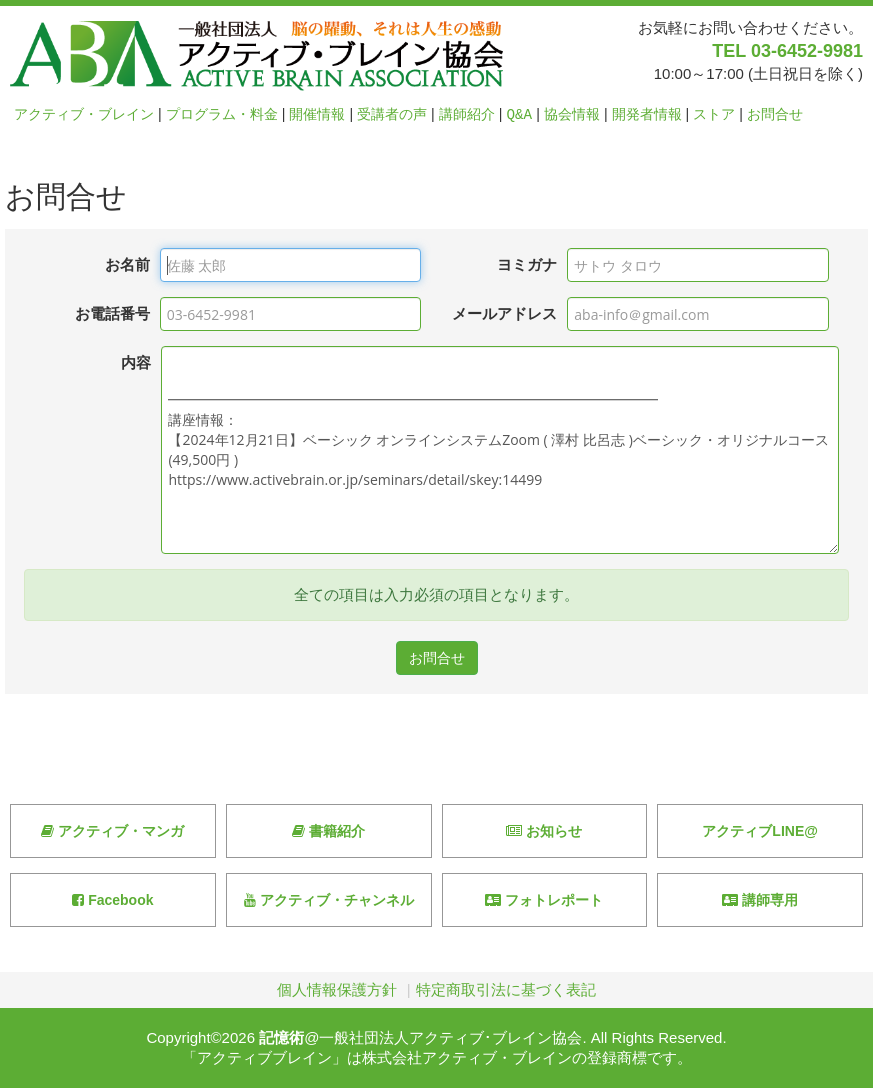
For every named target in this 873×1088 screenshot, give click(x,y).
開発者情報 (647, 114)
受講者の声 (392, 114)
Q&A (520, 114)
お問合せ (775, 114)
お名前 (127, 264)
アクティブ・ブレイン (84, 114)
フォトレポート (544, 900)
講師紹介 (467, 114)
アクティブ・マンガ (112, 831)
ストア (714, 114)
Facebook (112, 900)
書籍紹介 (328, 831)
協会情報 (572, 114)
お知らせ (544, 831)
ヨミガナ (527, 264)
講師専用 (760, 900)
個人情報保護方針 (337, 989)
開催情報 (317, 114)
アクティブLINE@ (760, 831)
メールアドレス (504, 313)
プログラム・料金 (222, 114)
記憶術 (281, 1037)
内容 (136, 362)
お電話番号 (112, 313)
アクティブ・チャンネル (329, 900)
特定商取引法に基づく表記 (506, 989)
